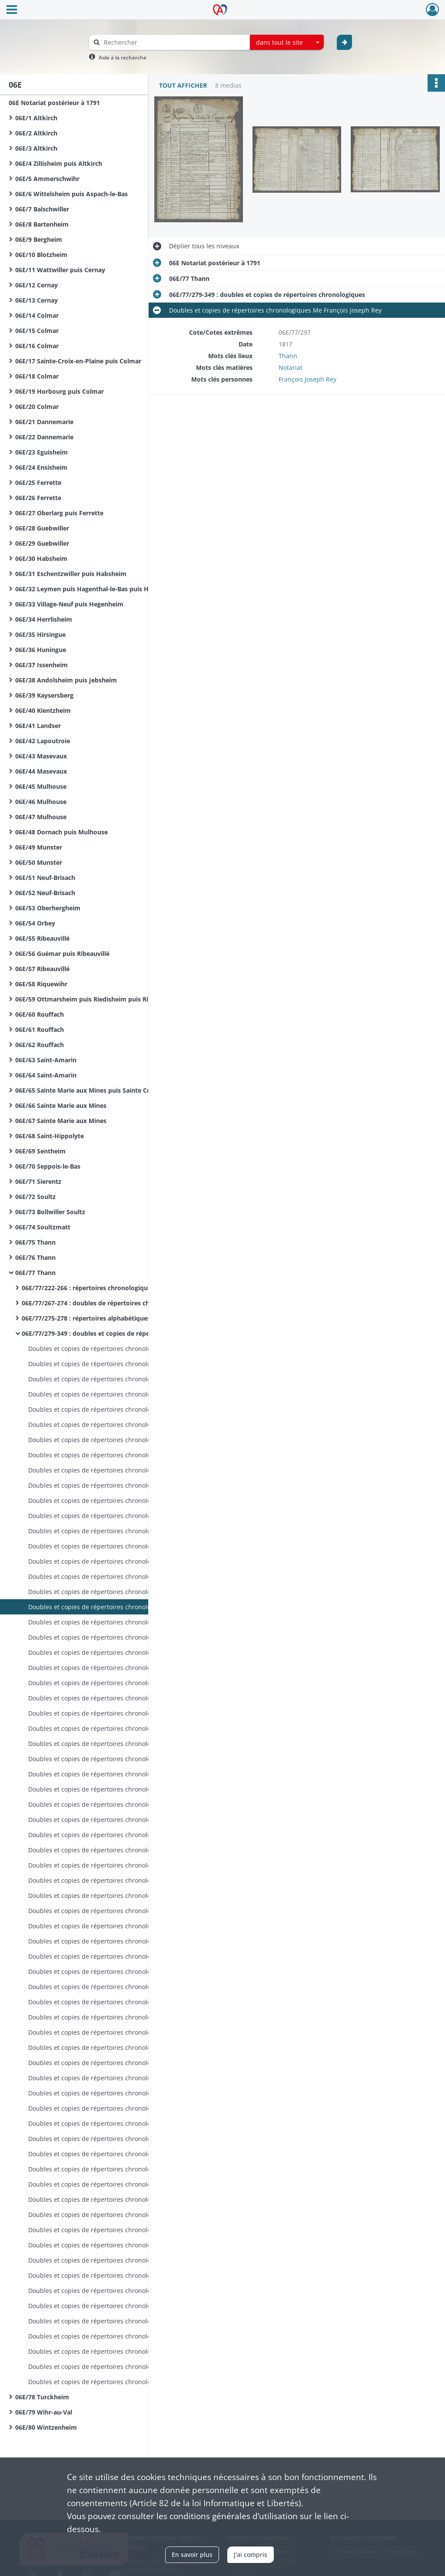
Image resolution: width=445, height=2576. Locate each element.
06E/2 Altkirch (36, 133)
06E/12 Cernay (36, 285)
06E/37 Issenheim (41, 665)
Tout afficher (183, 85)
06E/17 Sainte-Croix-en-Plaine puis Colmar (78, 361)
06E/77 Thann (35, 1272)
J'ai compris (250, 2554)
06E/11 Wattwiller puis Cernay (60, 270)
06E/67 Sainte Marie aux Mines (60, 1121)
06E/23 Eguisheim (41, 452)
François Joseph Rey (307, 379)
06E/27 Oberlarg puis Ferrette (59, 513)
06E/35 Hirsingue (40, 634)
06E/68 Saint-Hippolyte (49, 1136)
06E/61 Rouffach (39, 1029)
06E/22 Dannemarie (44, 437)
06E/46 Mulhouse (40, 801)
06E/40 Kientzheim (43, 710)
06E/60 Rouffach (39, 1014)
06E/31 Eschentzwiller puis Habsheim (70, 574)
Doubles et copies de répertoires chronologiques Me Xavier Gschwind (115, 2184)
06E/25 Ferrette (38, 482)
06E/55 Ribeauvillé (42, 938)
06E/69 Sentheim (40, 1151)
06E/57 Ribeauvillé (42, 969)
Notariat (290, 367)
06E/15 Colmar (37, 330)
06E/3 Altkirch (36, 148)
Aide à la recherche (122, 57)
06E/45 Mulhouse (40, 786)
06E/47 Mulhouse (40, 817)
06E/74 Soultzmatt (42, 1227)
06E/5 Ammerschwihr (47, 179)
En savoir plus (192, 2554)
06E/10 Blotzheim (41, 254)
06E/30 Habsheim (41, 558)
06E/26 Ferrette (38, 498)
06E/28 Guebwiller (42, 528)
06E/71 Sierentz (38, 1181)
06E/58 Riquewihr (41, 984)
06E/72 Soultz (35, 1196)
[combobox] (287, 42)
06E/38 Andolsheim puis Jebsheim (66, 680)
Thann (288, 356)
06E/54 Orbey (35, 923)
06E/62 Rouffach (39, 1045)
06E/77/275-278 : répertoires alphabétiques (86, 1318)
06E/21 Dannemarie (44, 422)
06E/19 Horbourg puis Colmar (59, 391)
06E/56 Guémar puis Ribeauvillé (62, 953)
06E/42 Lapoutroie (42, 741)
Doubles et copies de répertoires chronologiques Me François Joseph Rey (115, 1348)
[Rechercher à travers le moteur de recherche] (174, 42)
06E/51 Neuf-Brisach (45, 877)
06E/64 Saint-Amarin (45, 1075)
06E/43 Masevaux (41, 756)
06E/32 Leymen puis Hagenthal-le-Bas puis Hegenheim (96, 589)
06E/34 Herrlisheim (43, 619)
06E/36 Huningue (40, 650)
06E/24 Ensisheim (41, 467)
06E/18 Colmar (37, 376)
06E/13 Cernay (36, 300)
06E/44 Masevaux (41, 771)
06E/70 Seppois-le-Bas (47, 1166)
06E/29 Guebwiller (42, 543)
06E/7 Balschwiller (42, 209)
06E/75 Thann (35, 1242)
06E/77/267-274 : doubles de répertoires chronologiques (105, 1303)
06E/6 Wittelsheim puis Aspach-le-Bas (71, 194)
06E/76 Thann (35, 1257)
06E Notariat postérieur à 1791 (54, 103)
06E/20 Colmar (37, 406)
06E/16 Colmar (37, 346)
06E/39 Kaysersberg (44, 695)
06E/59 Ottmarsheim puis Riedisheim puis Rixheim (91, 999)
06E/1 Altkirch (36, 118)
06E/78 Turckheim (42, 2397)
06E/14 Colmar (37, 315)
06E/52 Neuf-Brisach (45, 893)
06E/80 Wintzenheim (46, 2427)
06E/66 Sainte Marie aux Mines (60, 1105)
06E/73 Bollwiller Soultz (50, 1212)
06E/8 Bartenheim (42, 224)
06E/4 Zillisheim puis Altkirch (58, 163)
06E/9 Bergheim (38, 239)
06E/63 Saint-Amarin (45, 1060)
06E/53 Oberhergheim (47, 908)
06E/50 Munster (38, 862)
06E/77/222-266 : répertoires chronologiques (88, 1288)
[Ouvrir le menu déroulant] (12, 10)
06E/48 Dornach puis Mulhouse (61, 832)
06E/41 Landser (38, 725)
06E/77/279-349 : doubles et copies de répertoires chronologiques (109, 1333)
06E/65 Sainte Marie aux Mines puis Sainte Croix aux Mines (102, 1090)
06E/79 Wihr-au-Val (43, 2412)
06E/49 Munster (38, 847)
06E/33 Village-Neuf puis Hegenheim (69, 604)
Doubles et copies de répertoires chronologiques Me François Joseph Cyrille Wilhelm (115, 1698)
